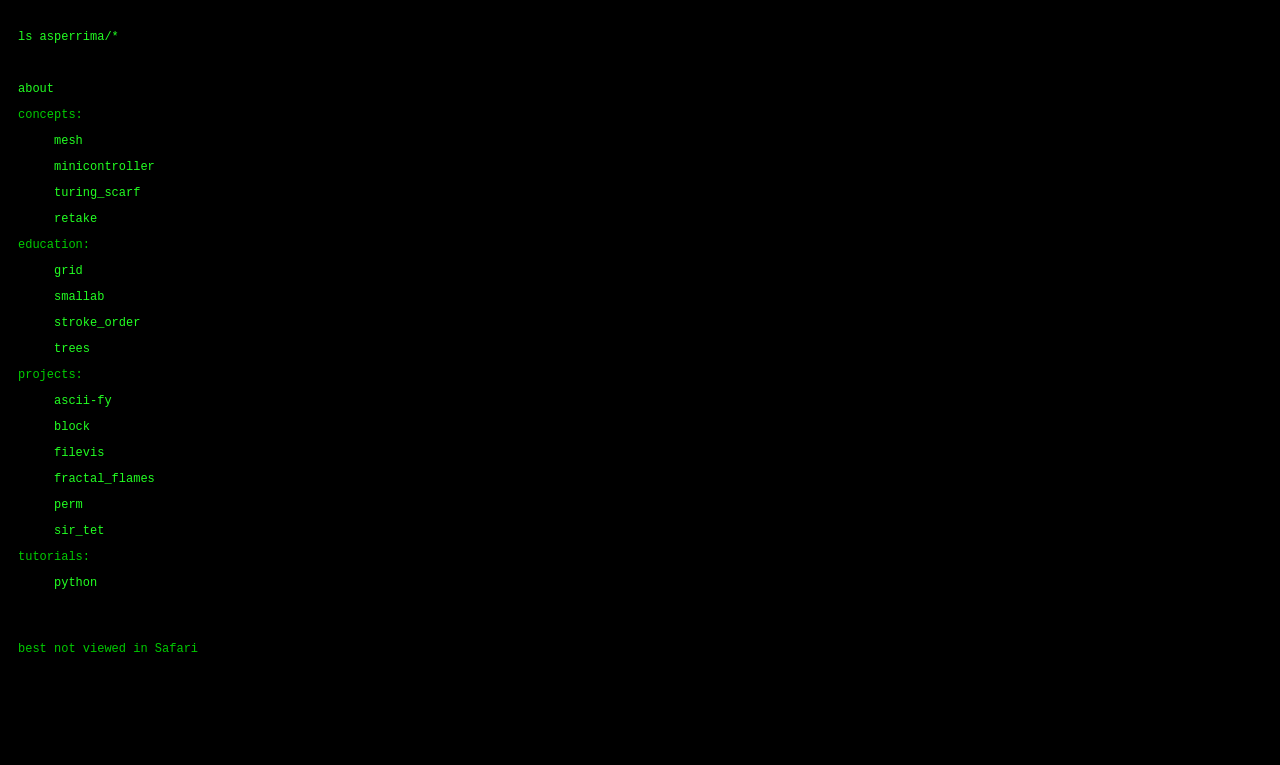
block (72, 473)
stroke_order (97, 357)
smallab (79, 328)
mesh (68, 154)
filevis (79, 502)
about (36, 96)
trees (72, 386)
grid (68, 299)
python (75, 647)
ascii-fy (83, 444)
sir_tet (79, 589)
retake (75, 241)
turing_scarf (97, 212)
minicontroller (104, 183)
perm (68, 560)
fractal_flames (104, 531)
